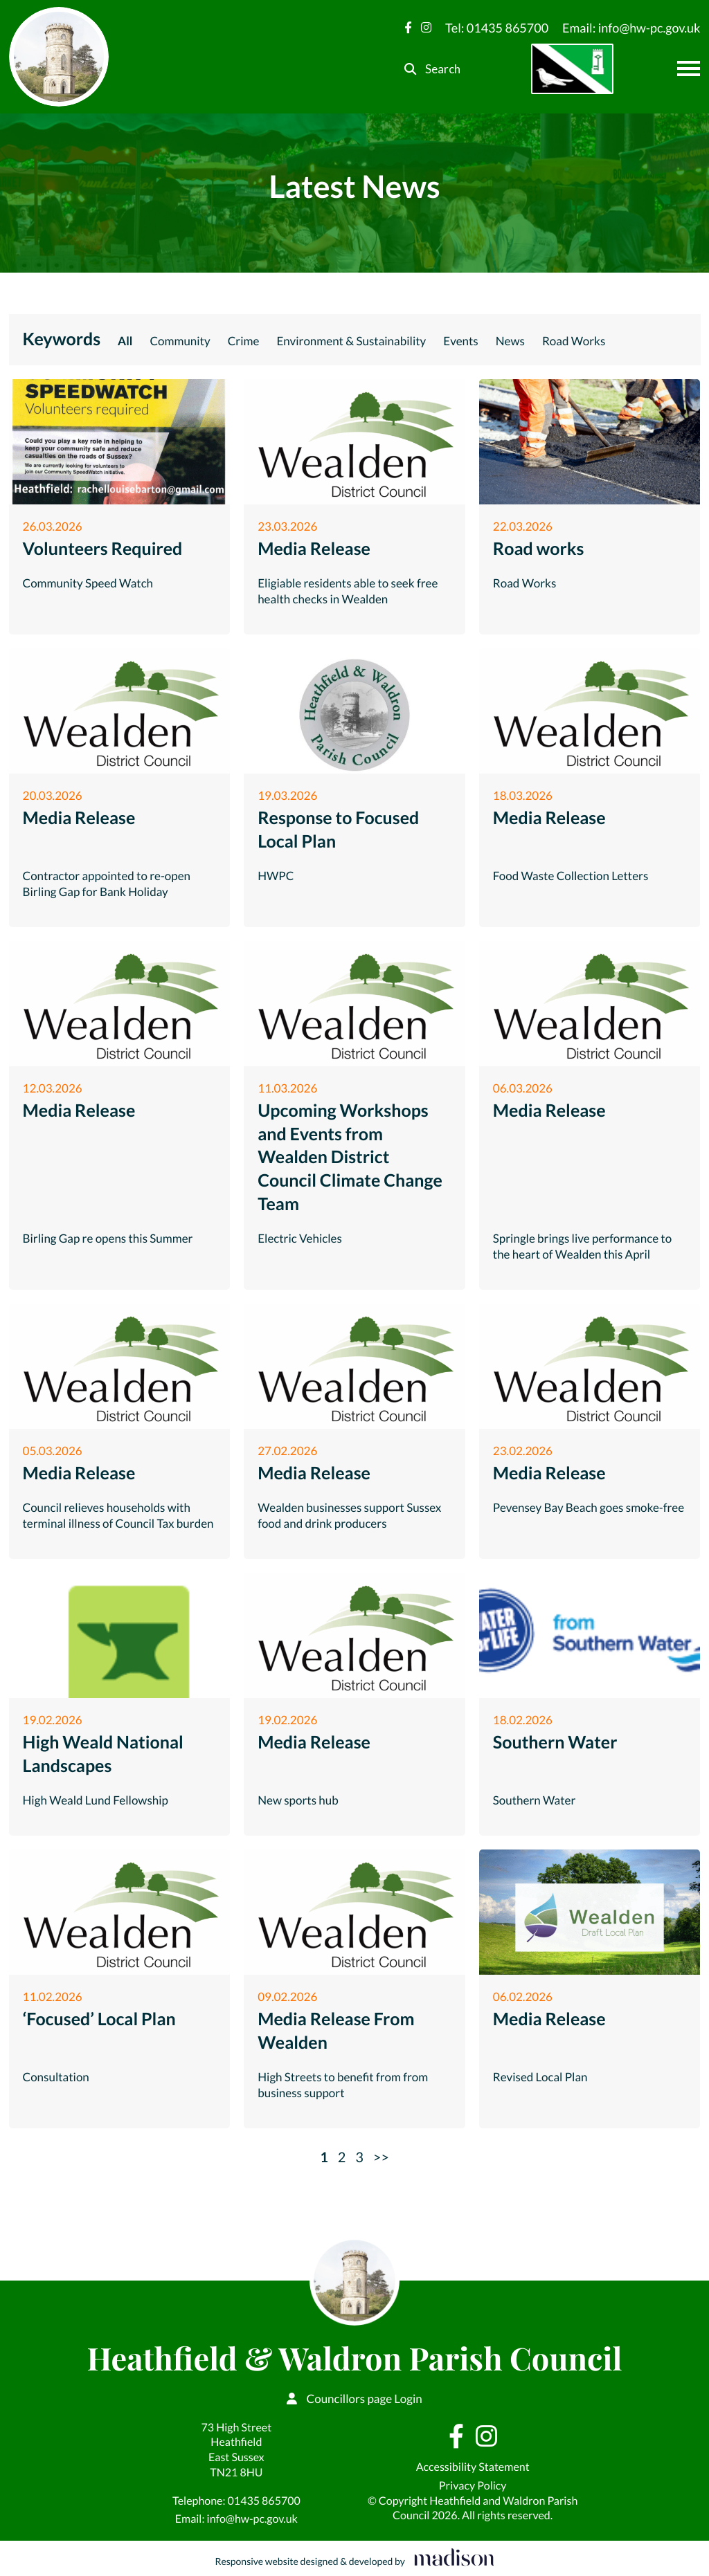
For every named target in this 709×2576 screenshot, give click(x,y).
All (125, 341)
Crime (244, 341)
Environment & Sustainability (351, 341)
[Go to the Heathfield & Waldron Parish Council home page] (59, 57)
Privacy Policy (473, 2485)
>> (381, 2157)
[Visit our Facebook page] (408, 27)
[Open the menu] (688, 68)
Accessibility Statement (473, 2467)
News (510, 341)
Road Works (573, 341)
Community (180, 341)
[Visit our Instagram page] (426, 27)
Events (460, 341)
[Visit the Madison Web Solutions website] (354, 2558)
